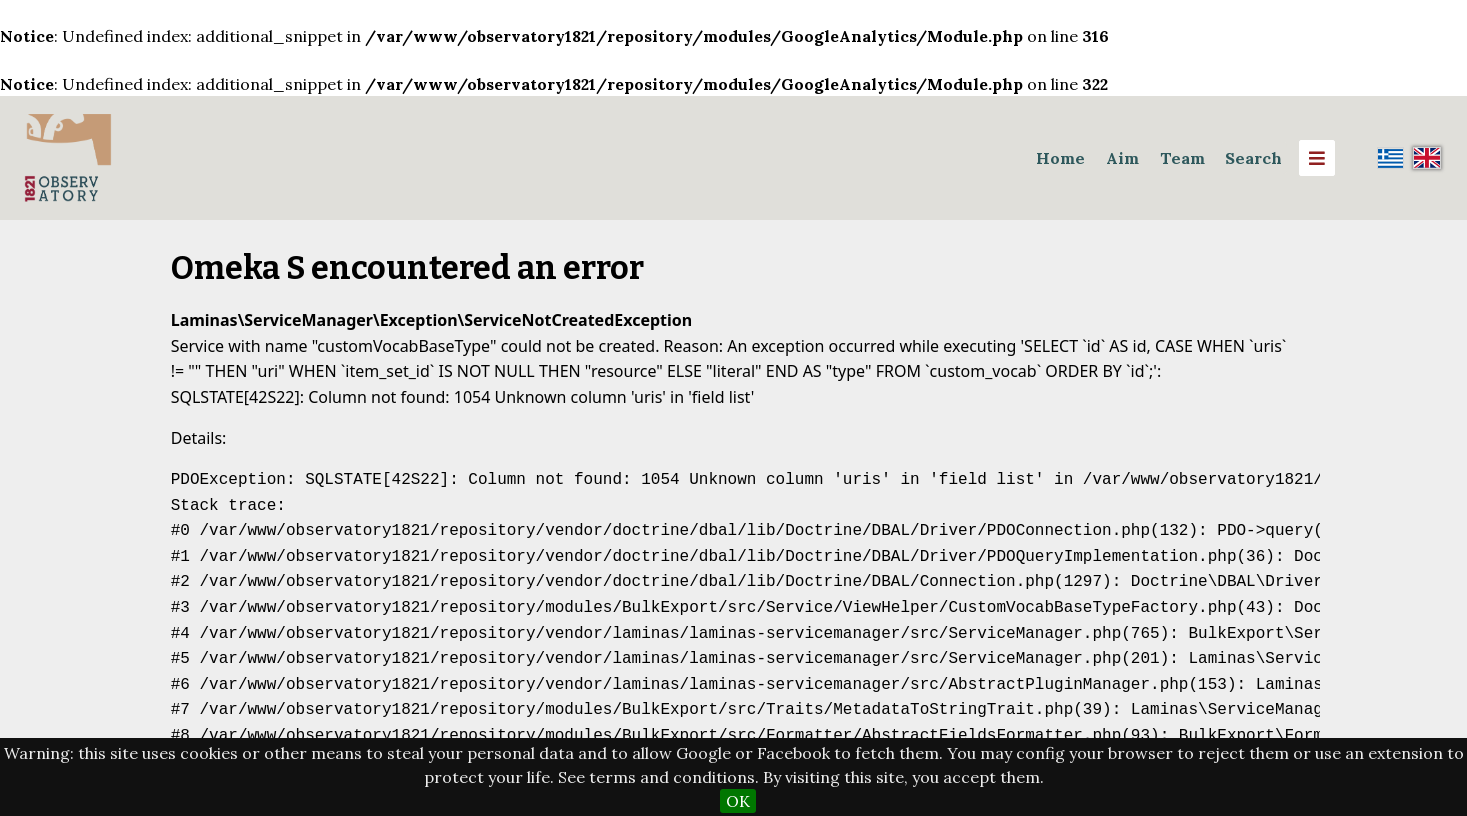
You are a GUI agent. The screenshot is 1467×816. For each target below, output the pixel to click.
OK (738, 801)
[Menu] (1317, 158)
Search (1253, 158)
